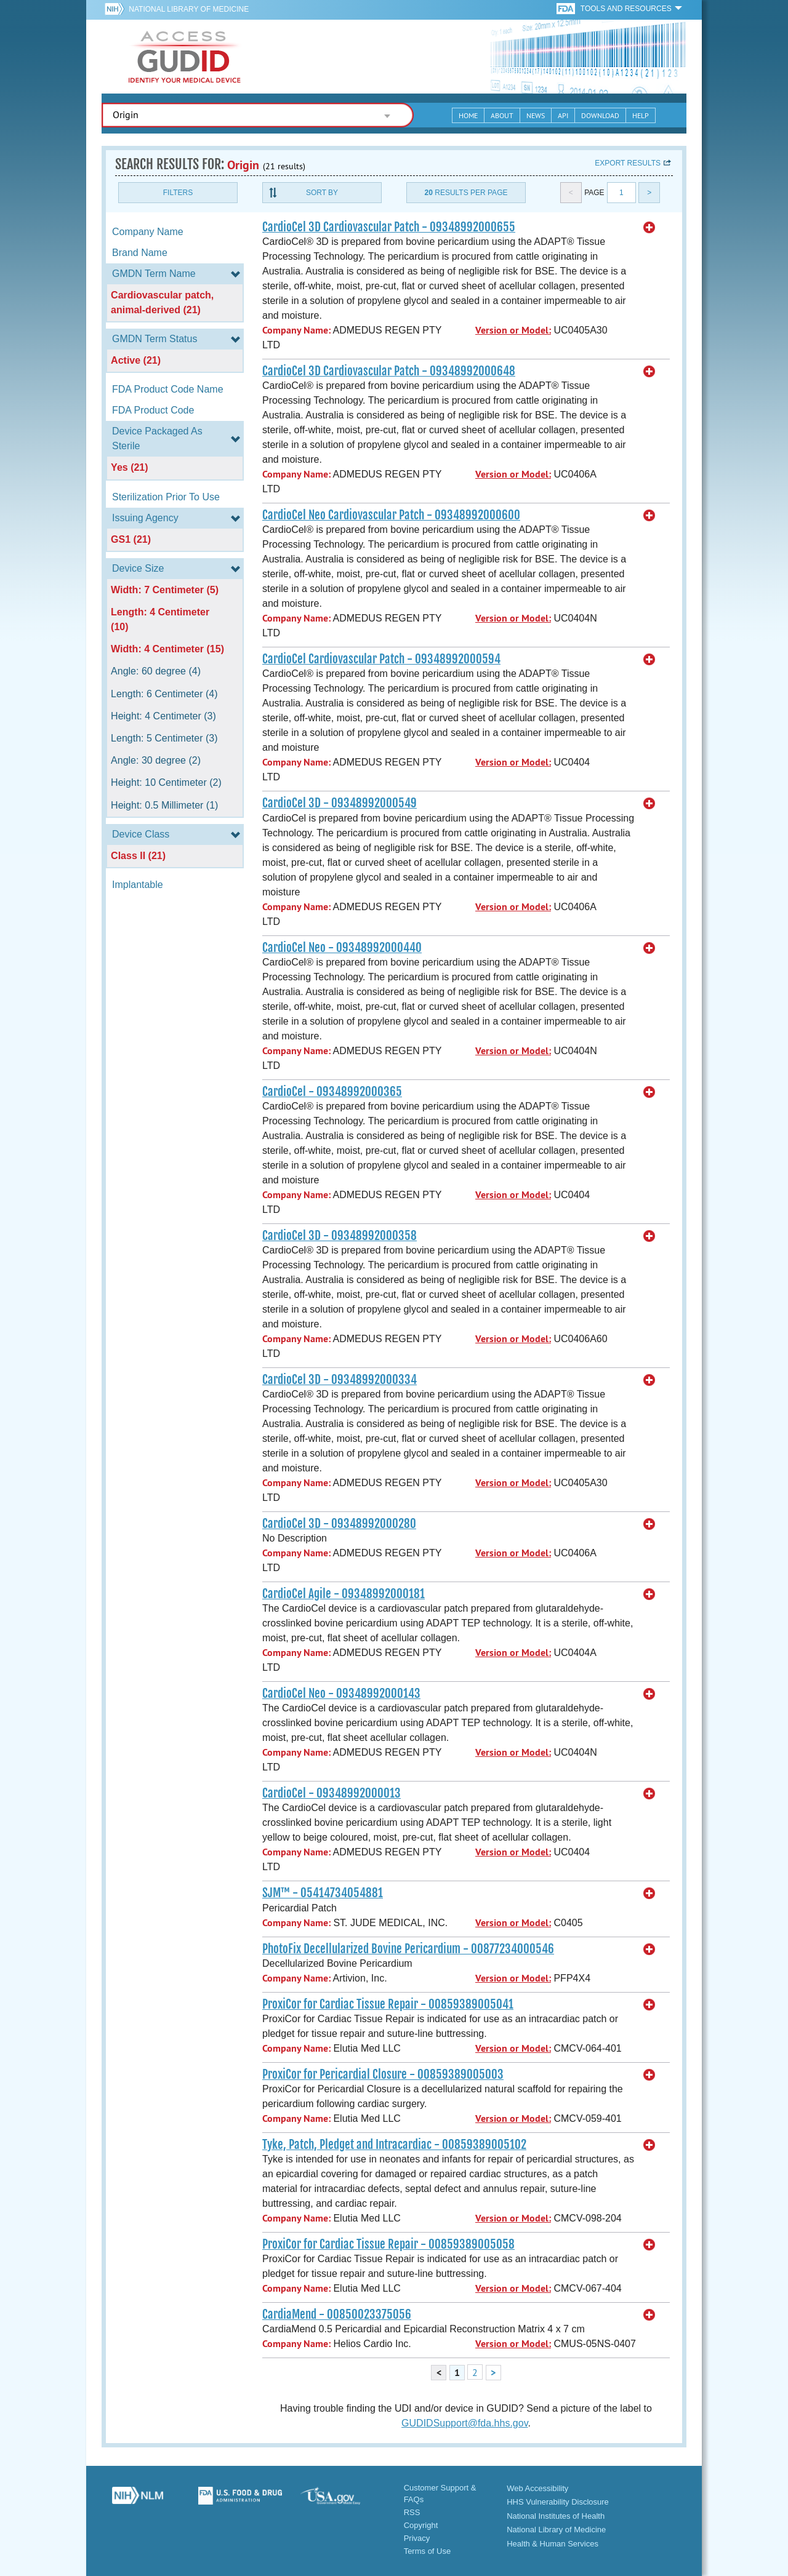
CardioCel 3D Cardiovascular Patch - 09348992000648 (388, 371)
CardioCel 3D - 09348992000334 (339, 1379)
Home (468, 115)
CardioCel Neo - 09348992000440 (342, 947)
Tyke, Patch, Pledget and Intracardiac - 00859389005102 (394, 2144)
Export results (628, 163)
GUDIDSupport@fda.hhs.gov (464, 2423)
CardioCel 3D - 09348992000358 (339, 1235)
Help (640, 115)
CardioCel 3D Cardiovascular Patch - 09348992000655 (388, 227)
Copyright (421, 2525)
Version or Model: (513, 330)
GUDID (184, 57)
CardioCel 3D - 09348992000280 (339, 1523)
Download (600, 115)
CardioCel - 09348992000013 (331, 1793)
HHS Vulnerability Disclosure (558, 2501)
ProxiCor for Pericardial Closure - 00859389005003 (383, 2074)
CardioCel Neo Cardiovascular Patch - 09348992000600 (391, 515)
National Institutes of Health (556, 2516)
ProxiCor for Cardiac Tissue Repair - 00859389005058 (388, 2244)
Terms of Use (427, 2551)
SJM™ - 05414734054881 (322, 1893)
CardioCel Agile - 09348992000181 (343, 1593)
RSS (412, 2512)
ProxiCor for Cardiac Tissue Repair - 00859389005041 (387, 2004)
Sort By (322, 192)
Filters (178, 192)
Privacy (417, 2538)
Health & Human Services (552, 2543)
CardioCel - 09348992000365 (332, 1091)
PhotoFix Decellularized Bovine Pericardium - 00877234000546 (408, 1949)
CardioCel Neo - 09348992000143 (341, 1693)
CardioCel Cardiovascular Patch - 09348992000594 (381, 659)
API (563, 115)
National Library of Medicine (189, 9)
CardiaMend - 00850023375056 (336, 2314)
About (502, 115)
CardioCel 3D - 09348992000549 (339, 803)
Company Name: (296, 330)
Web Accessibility (537, 2488)
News (535, 115)
